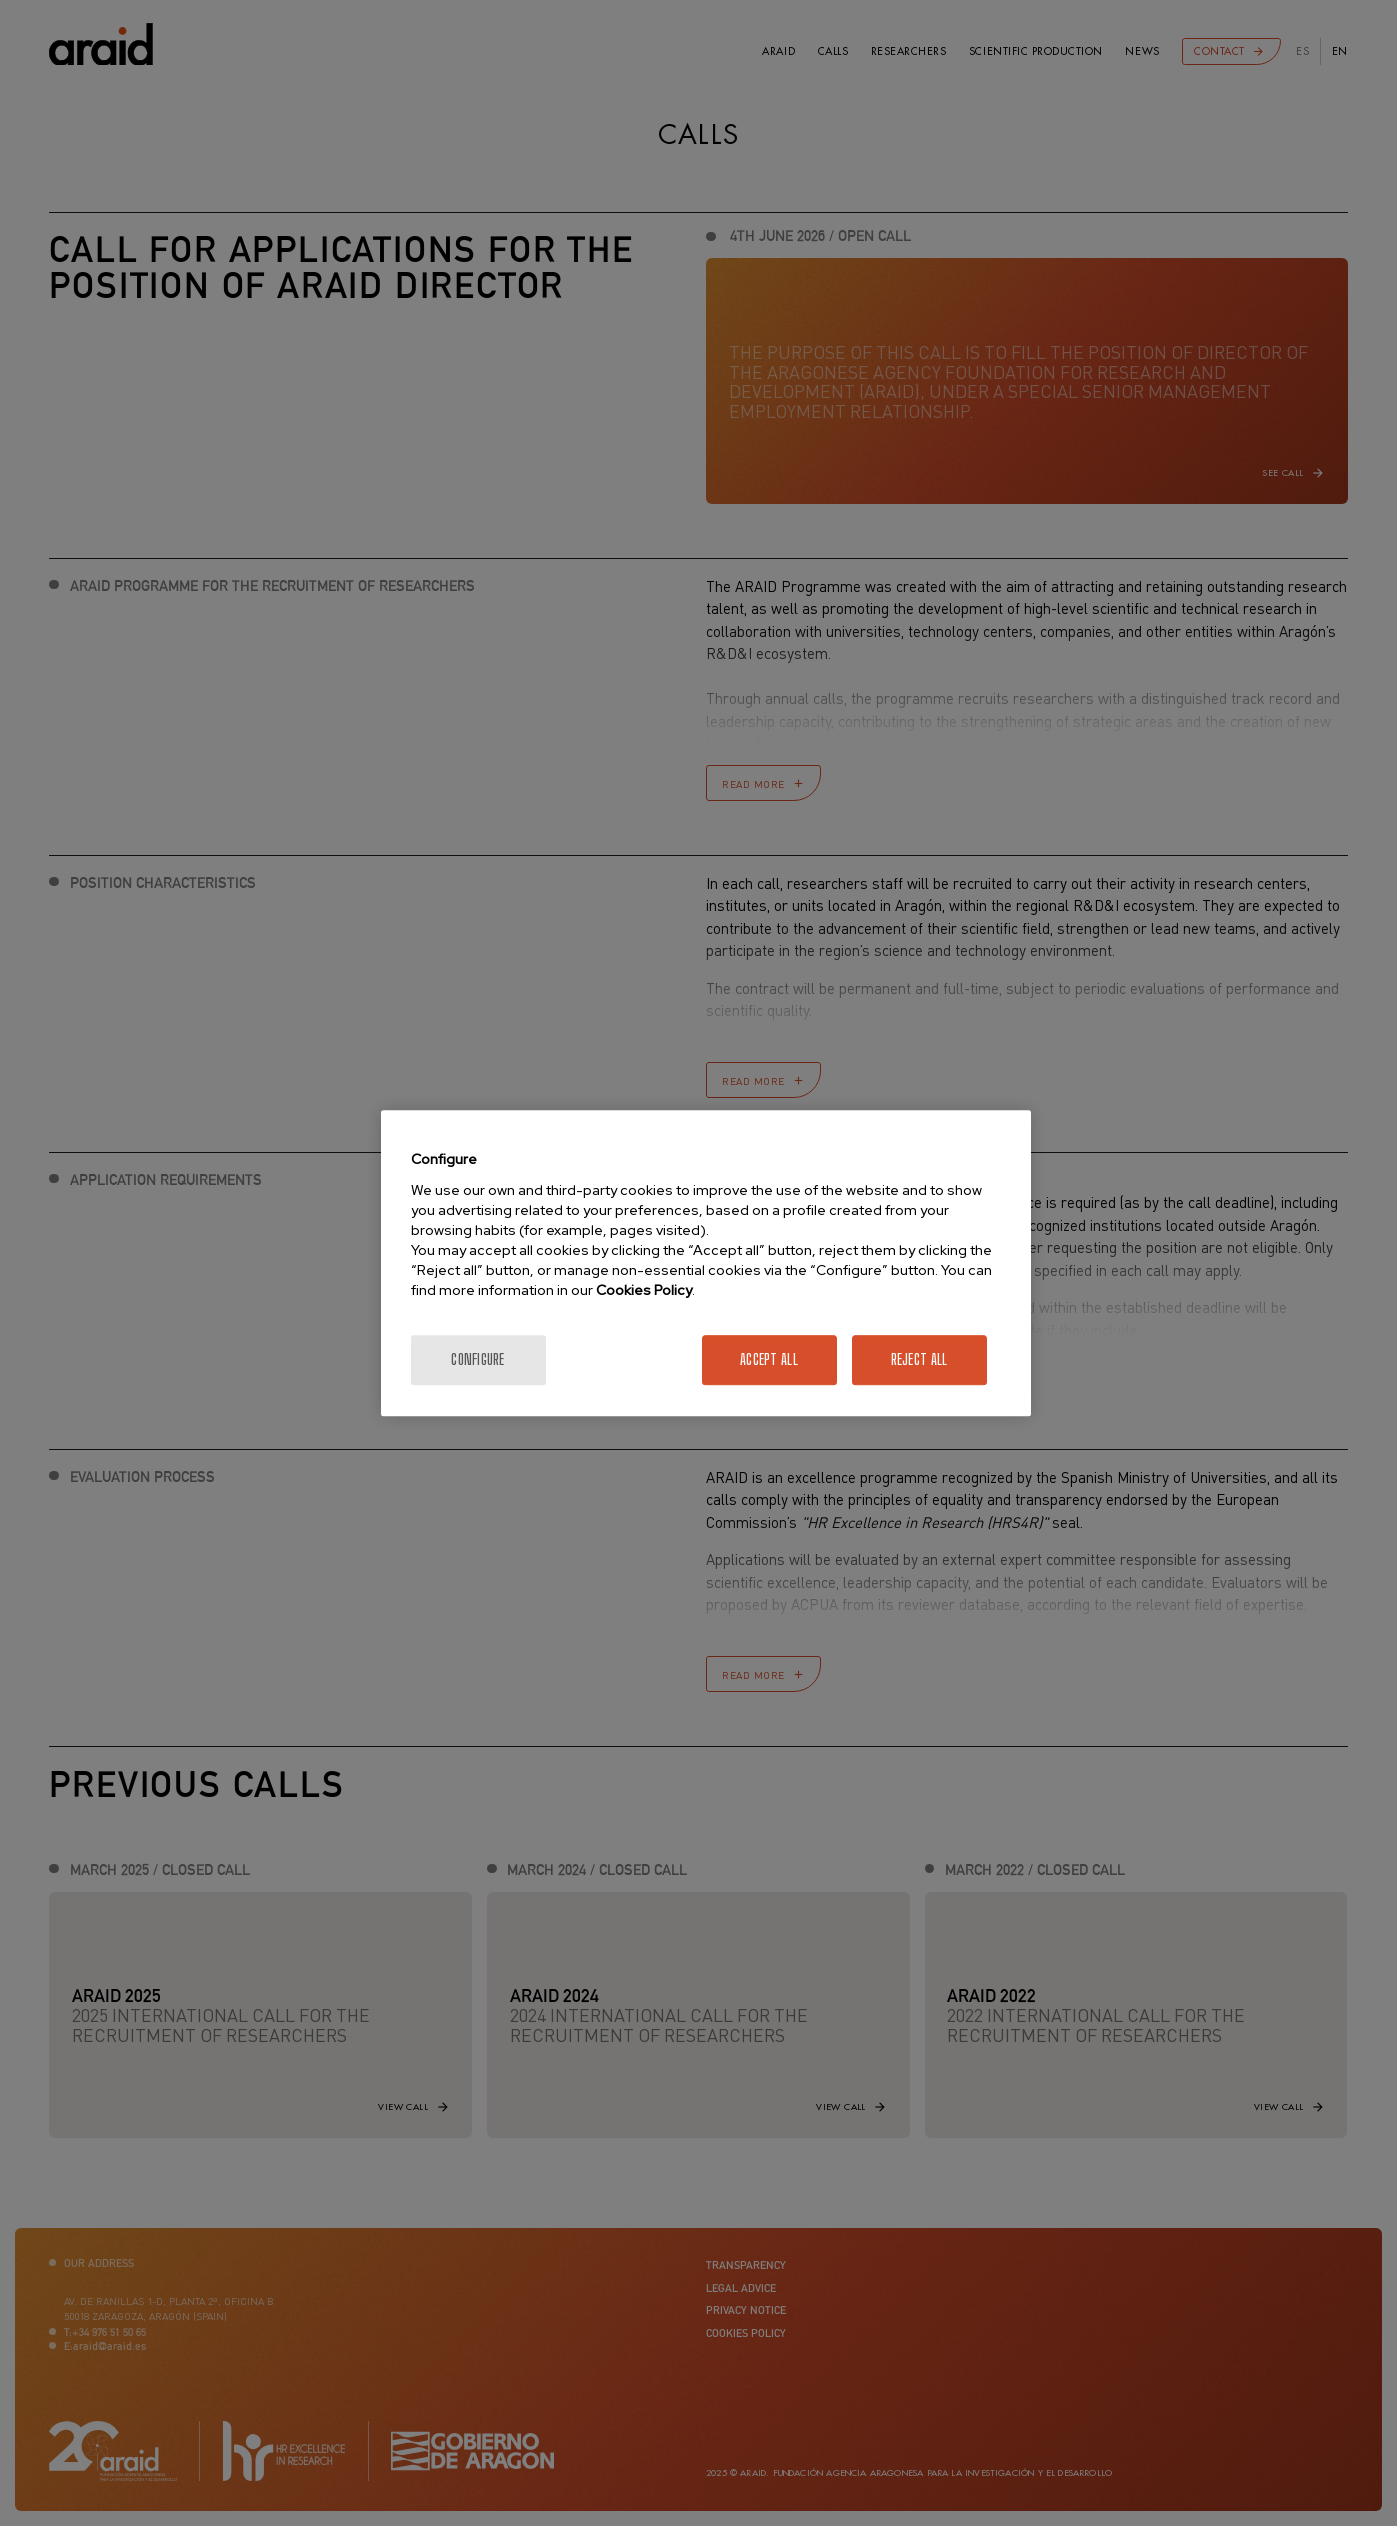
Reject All (919, 1359)
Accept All (769, 1359)
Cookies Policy (644, 1290)
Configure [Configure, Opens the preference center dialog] (478, 1359)
